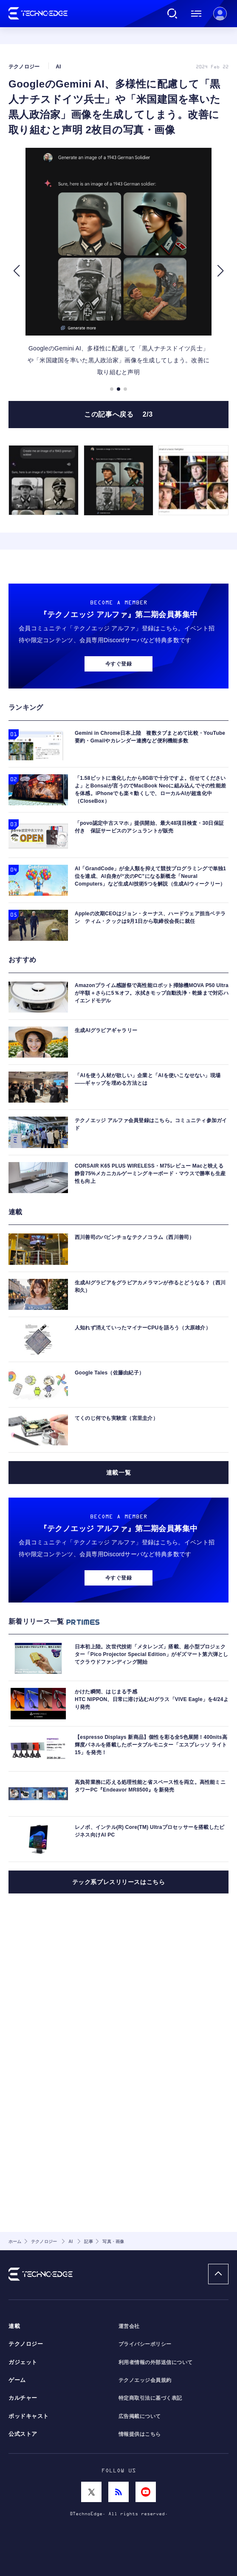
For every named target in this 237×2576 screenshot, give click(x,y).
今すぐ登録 (118, 855)
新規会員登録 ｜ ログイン (220, 13)
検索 (172, 13)
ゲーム (17, 2380)
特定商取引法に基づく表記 (150, 2398)
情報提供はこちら (139, 2434)
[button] (16, 313)
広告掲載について (139, 2416)
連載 (14, 2326)
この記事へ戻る (118, 456)
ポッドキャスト (28, 2416)
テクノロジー (25, 2344)
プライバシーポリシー (145, 2344)
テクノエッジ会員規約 (145, 2380)
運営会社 (129, 2326)
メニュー (196, 13)
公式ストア (22, 2434)
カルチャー (22, 2398)
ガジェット (22, 2362)
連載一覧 (118, 1663)
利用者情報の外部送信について (155, 2362)
